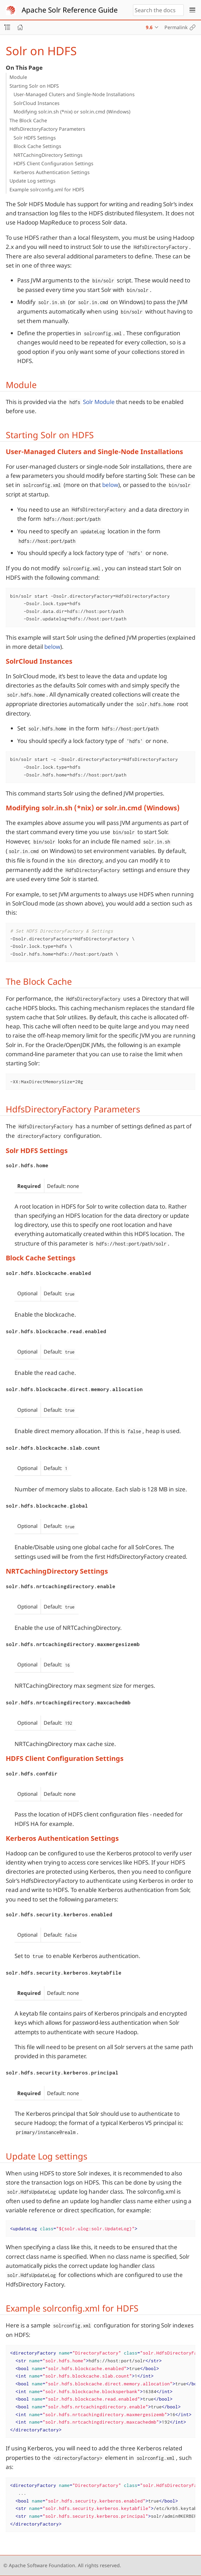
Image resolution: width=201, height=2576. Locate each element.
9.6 (149, 27)
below (110, 485)
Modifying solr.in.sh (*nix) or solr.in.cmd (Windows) (72, 111)
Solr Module (99, 402)
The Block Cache (28, 120)
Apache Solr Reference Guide (70, 10)
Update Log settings (32, 180)
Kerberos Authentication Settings (52, 172)
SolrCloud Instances (37, 103)
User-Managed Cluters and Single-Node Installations (74, 94)
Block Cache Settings (37, 146)
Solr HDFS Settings (35, 137)
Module (18, 77)
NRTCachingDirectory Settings (48, 155)
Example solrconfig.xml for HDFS (46, 189)
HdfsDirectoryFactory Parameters (47, 129)
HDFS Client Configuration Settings (53, 163)
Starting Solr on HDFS (34, 86)
